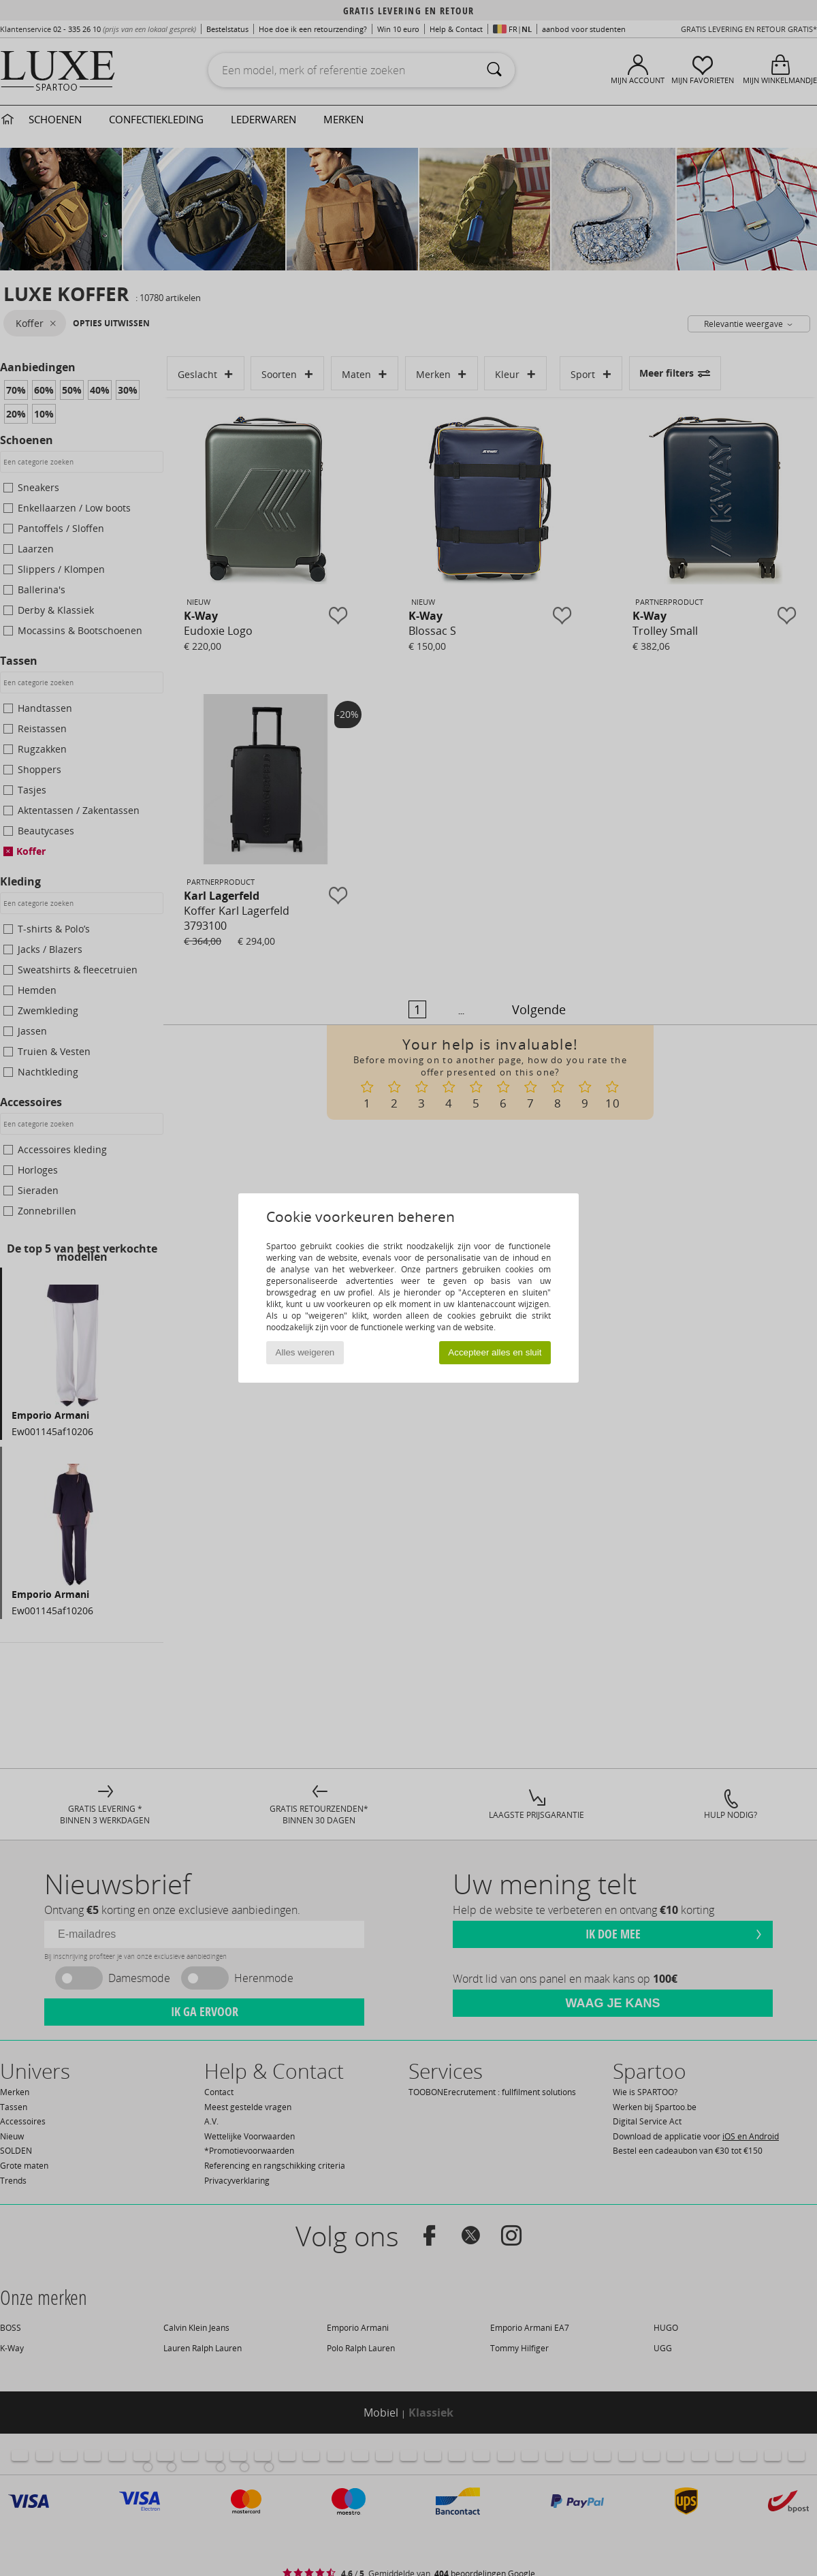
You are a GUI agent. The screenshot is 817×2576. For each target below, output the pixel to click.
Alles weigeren (305, 1352)
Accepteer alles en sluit (494, 1352)
